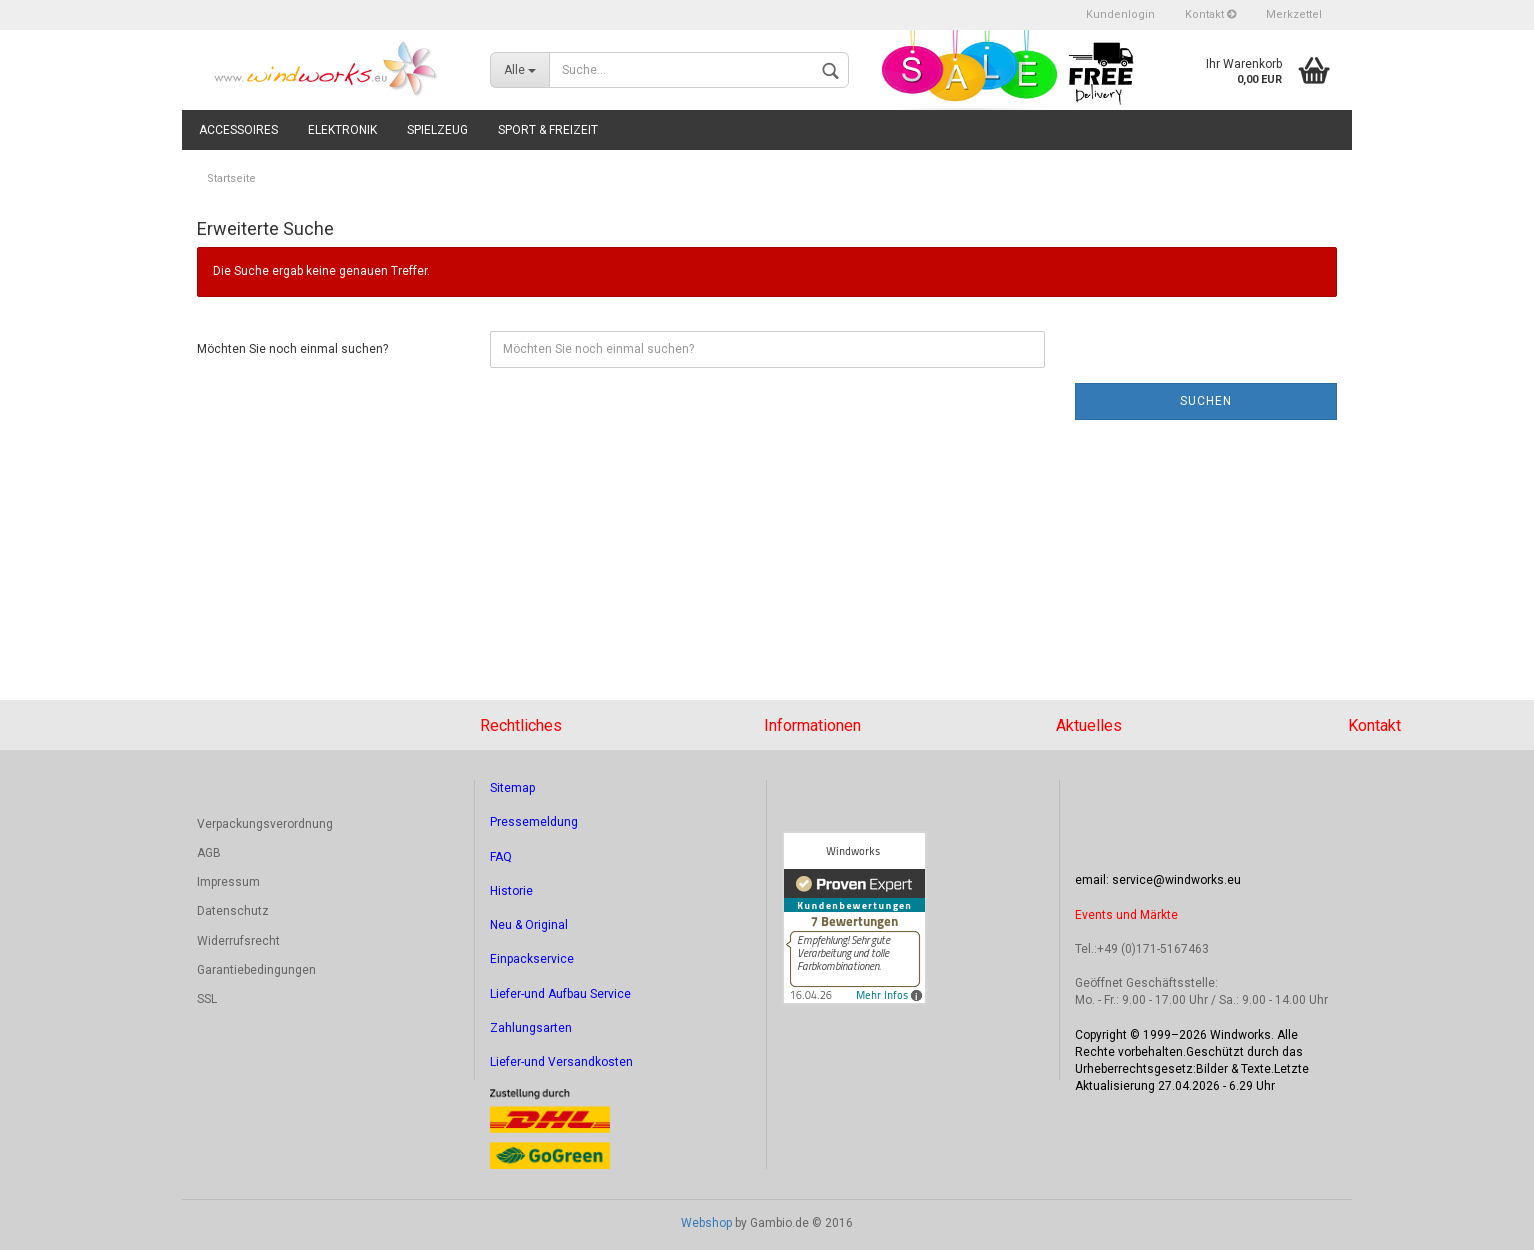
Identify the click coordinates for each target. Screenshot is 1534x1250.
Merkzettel (1294, 14)
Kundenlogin (1120, 14)
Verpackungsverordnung (265, 824)
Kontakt (1210, 14)
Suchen (1206, 401)
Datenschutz (233, 911)
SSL (207, 999)
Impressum (228, 882)
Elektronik (342, 130)
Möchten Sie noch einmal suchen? (292, 349)
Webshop (706, 1223)
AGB (209, 853)
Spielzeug (437, 130)
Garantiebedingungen (256, 970)
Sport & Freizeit (548, 130)
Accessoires (238, 130)
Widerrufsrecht (238, 941)
